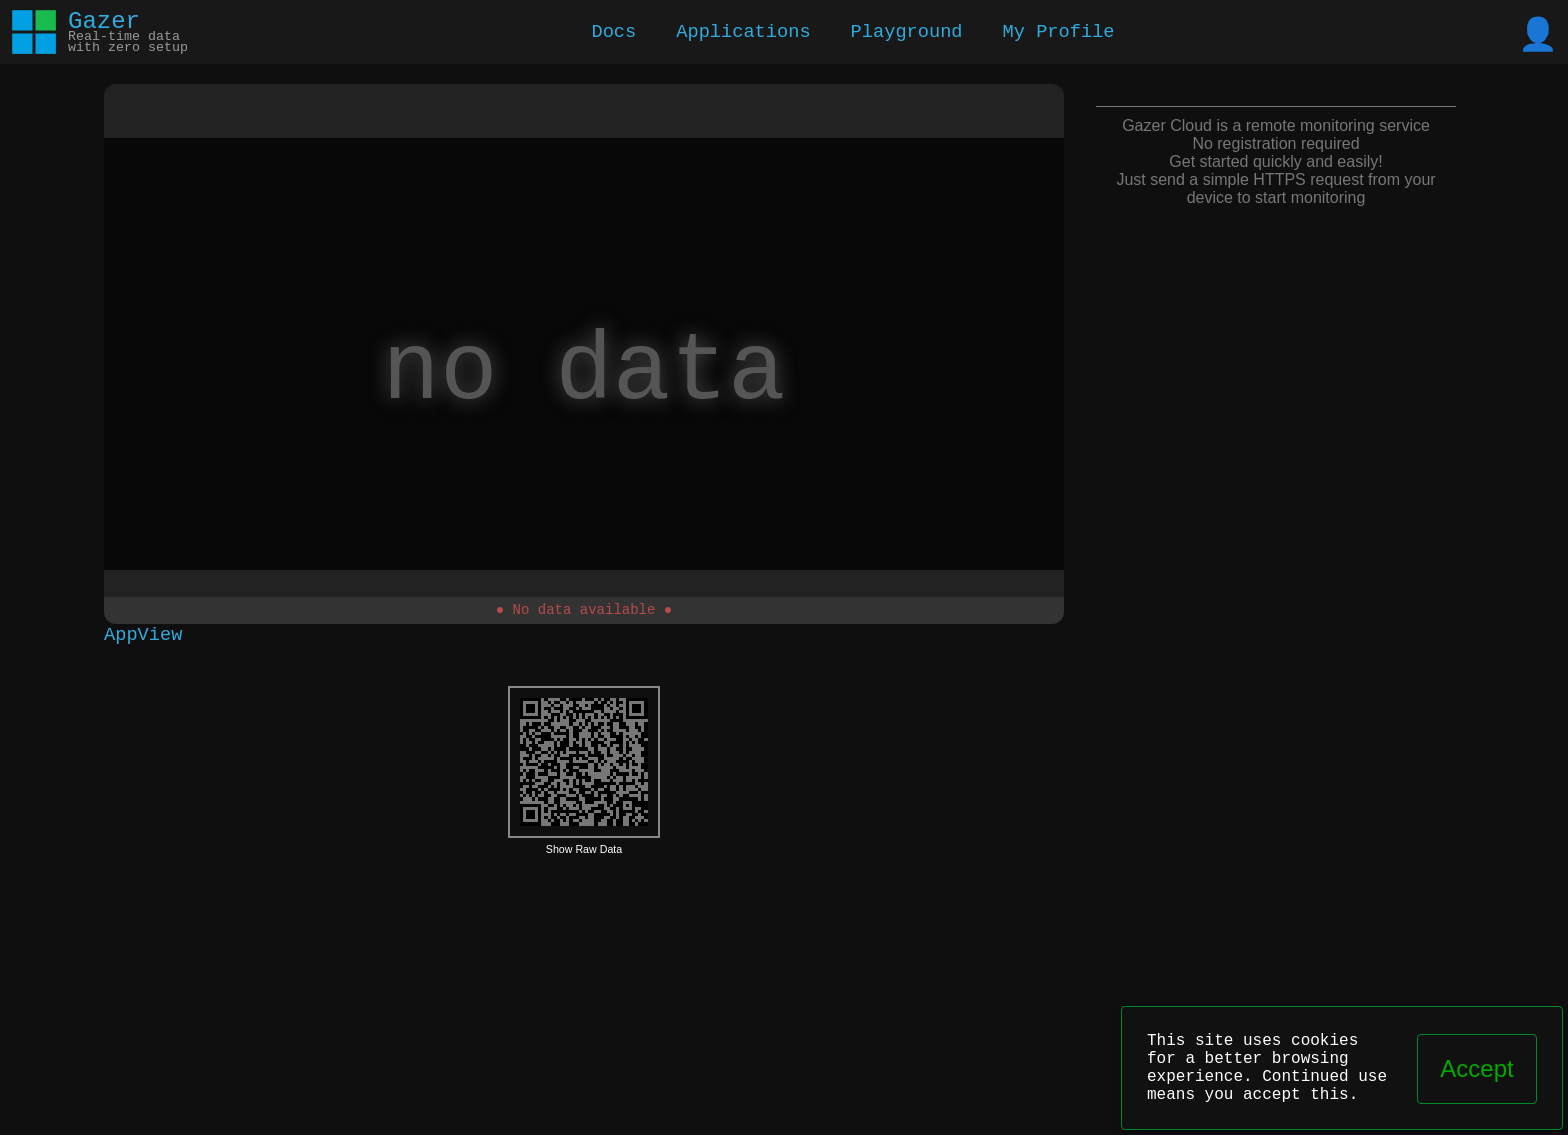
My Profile (1059, 32)
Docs (613, 32)
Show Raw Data (584, 852)
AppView (143, 636)
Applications (743, 32)
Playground (907, 32)
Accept (1476, 1068)
